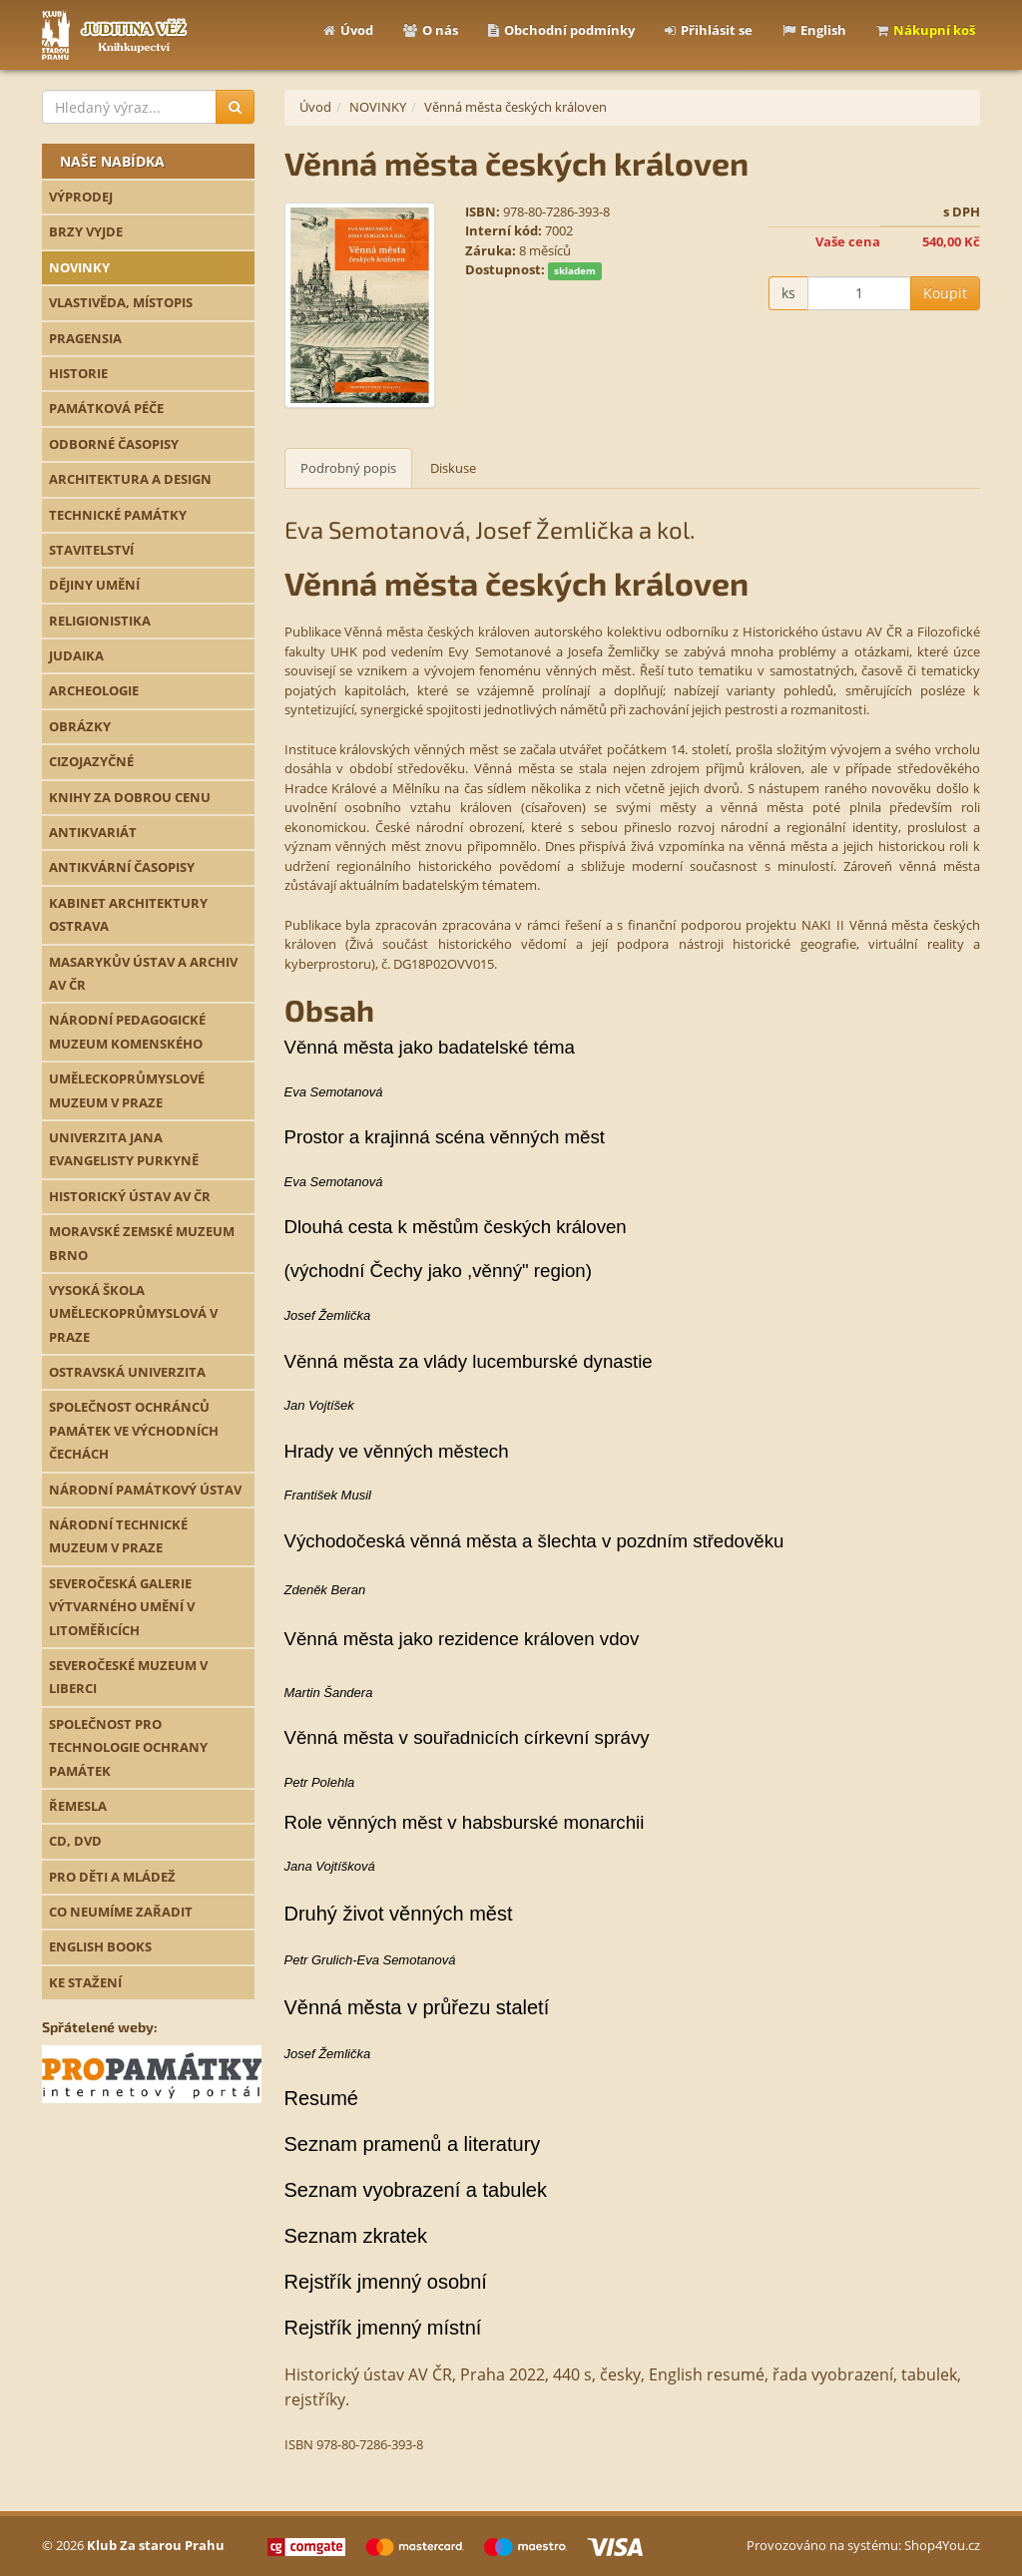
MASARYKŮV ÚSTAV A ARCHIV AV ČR (143, 973)
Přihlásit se (709, 30)
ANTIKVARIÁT (93, 832)
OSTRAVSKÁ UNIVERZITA (127, 1372)
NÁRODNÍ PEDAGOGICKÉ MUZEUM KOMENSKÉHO (127, 1031)
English (814, 30)
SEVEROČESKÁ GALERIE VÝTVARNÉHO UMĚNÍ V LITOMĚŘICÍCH (122, 1606)
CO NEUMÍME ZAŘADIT (121, 1912)
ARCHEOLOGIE (94, 690)
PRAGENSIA (85, 338)
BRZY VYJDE (86, 231)
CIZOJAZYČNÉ (91, 761)
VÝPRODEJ (81, 197)
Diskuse (453, 468)
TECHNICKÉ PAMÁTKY (118, 515)
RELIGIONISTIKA (100, 621)
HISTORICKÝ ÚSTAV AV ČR (130, 1196)
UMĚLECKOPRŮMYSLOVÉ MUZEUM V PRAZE (127, 1090)
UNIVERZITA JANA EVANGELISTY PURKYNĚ (124, 1148)
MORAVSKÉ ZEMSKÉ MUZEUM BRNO (142, 1242)
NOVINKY (79, 267)
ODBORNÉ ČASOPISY (114, 444)
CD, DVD (75, 1841)
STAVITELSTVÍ (91, 550)
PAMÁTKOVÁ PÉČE (106, 408)
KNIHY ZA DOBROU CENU (130, 797)
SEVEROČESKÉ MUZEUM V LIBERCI (128, 1676)
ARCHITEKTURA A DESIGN (130, 479)
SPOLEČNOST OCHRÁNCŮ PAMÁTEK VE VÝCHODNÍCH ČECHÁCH (134, 1430)
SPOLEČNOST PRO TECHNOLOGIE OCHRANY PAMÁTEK (128, 1747)
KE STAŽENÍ (85, 1982)
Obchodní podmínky (561, 30)
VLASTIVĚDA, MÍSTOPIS (121, 302)
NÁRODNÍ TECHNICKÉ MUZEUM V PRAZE (118, 1535)
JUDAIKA (76, 655)
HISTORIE (78, 373)
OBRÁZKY (80, 726)
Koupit (945, 292)
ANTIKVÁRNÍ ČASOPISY (122, 867)
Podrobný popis (348, 468)
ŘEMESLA (78, 1806)
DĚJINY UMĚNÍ (94, 585)
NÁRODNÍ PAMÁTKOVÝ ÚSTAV (145, 1490)
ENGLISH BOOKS (100, 1946)
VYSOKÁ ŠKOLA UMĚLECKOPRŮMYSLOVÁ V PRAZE (133, 1313)
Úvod (348, 30)
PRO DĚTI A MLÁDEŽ (112, 1877)
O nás (430, 30)
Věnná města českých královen (515, 107)
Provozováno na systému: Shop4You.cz (863, 2545)
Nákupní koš (925, 30)
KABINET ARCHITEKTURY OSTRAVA (128, 914)
